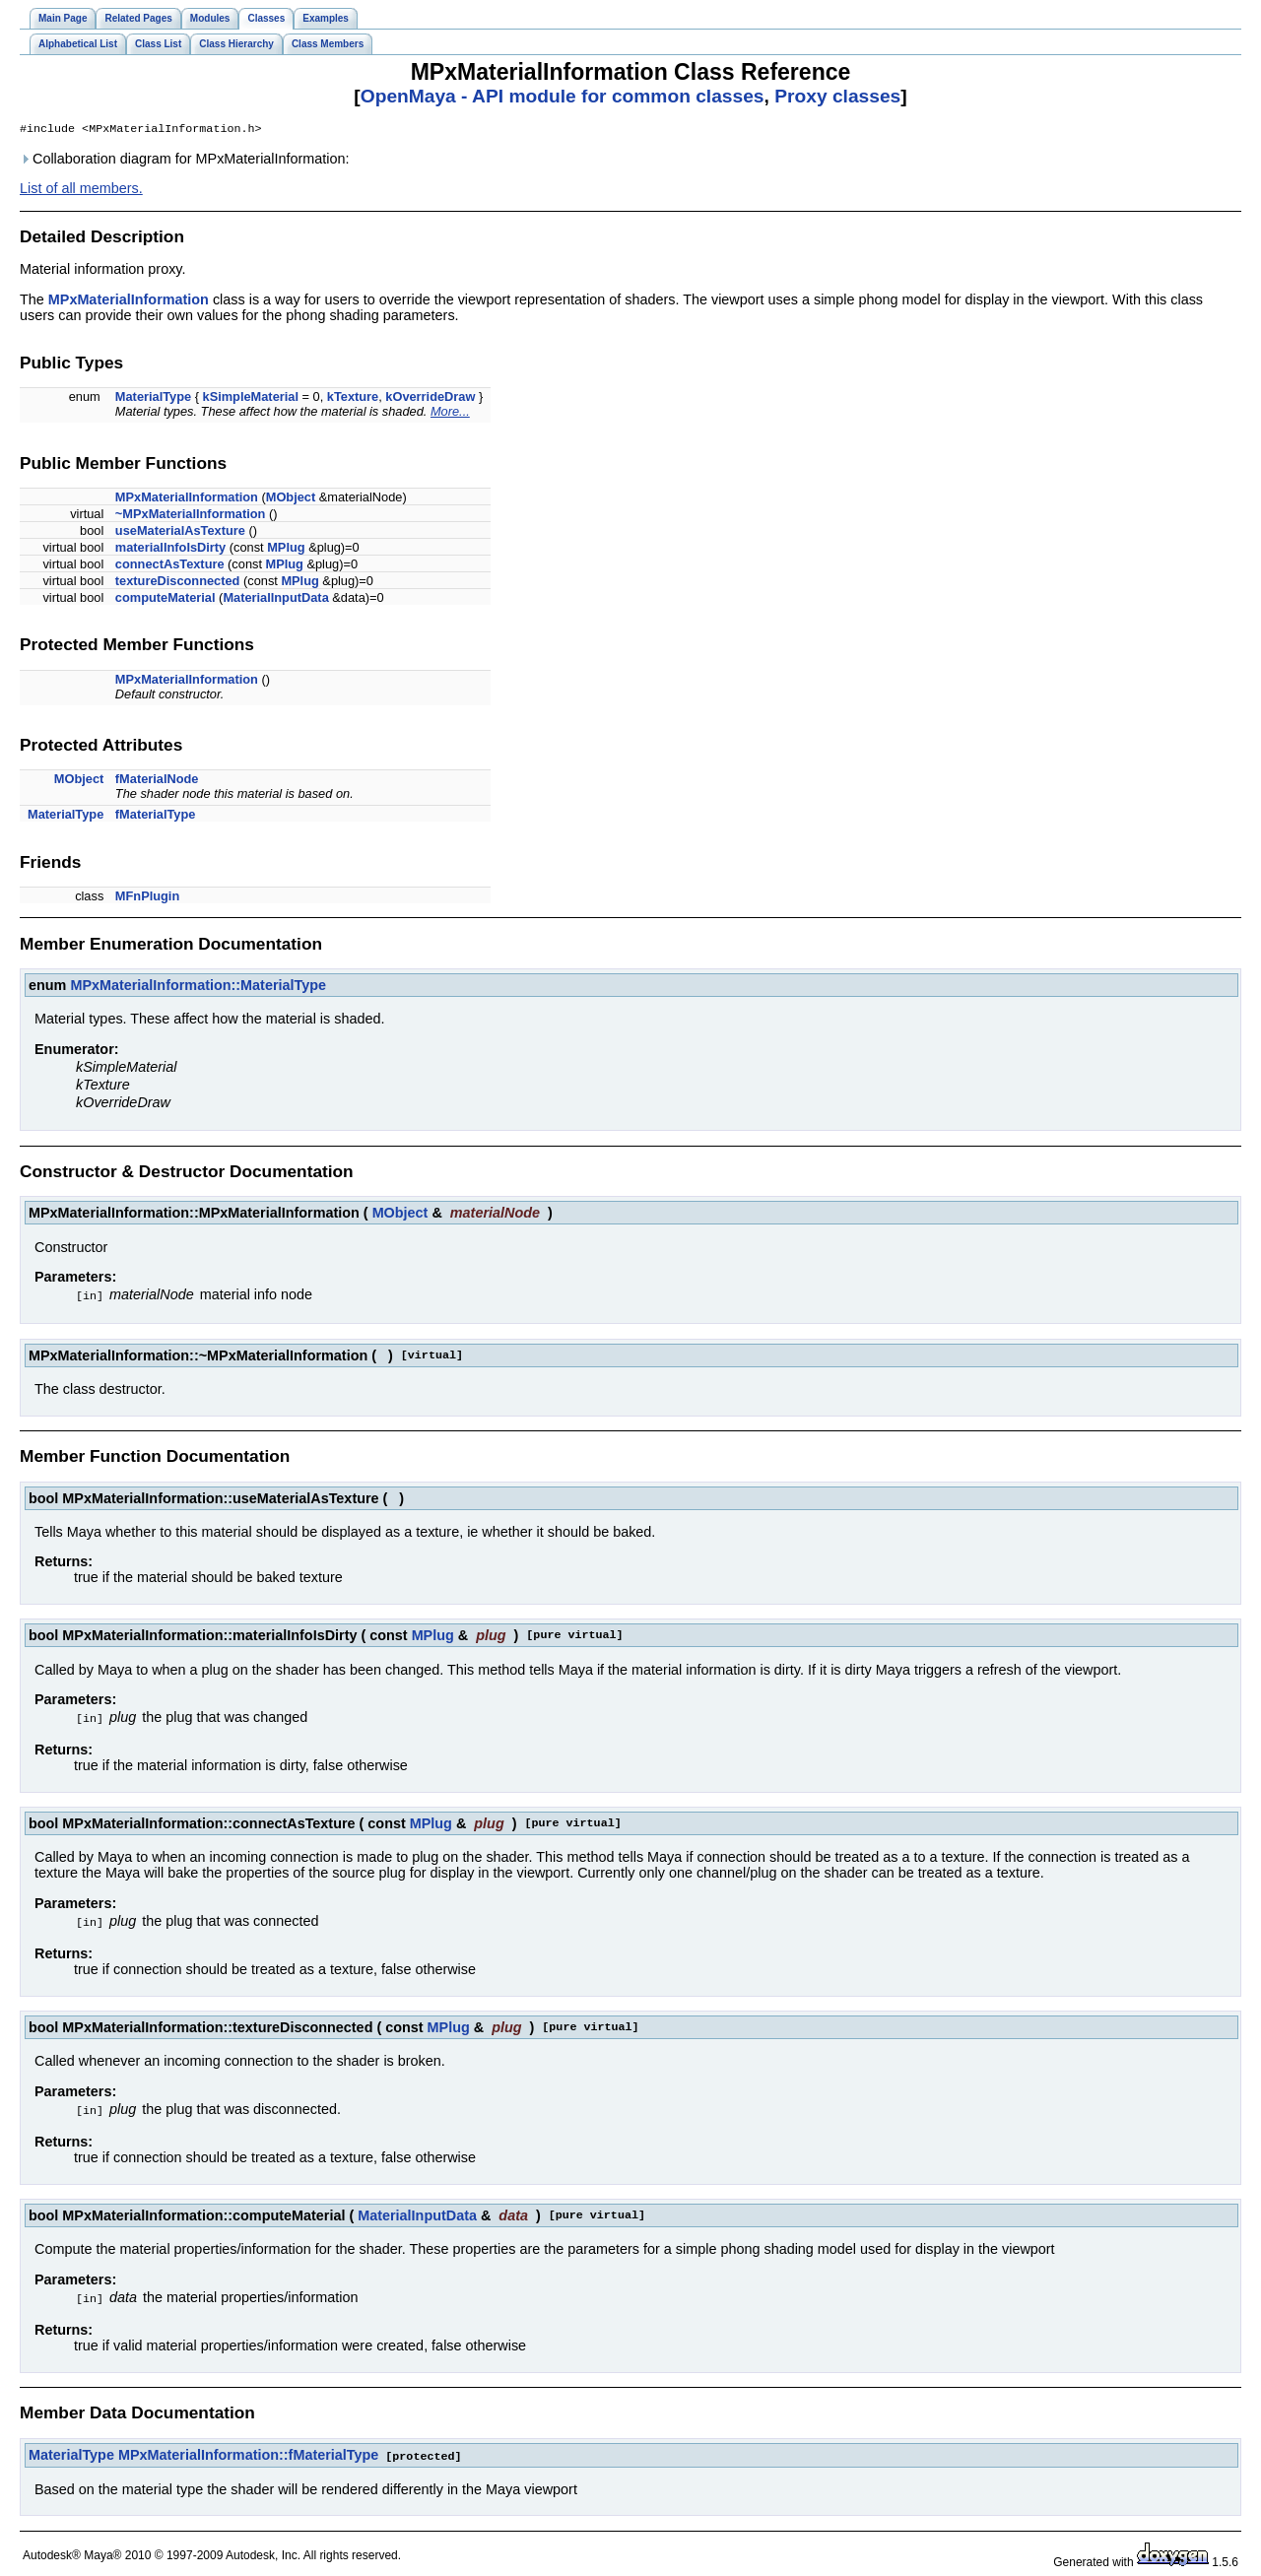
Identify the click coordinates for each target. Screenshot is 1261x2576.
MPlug (285, 549)
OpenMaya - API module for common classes (562, 96)
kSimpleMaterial (251, 398)
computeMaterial (165, 599)
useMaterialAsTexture (180, 532)
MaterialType (153, 398)
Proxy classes (837, 96)
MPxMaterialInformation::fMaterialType (248, 2452)
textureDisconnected (177, 582)
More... (450, 413)
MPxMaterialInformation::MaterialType (198, 987)
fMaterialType (155, 816)
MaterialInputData (275, 599)
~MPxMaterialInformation (190, 515)
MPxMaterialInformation (128, 301)
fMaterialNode (157, 780)
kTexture (352, 398)
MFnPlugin (147, 898)
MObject (290, 499)
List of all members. (81, 190)
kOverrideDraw (430, 398)
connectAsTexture (170, 566)
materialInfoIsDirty (170, 549)
